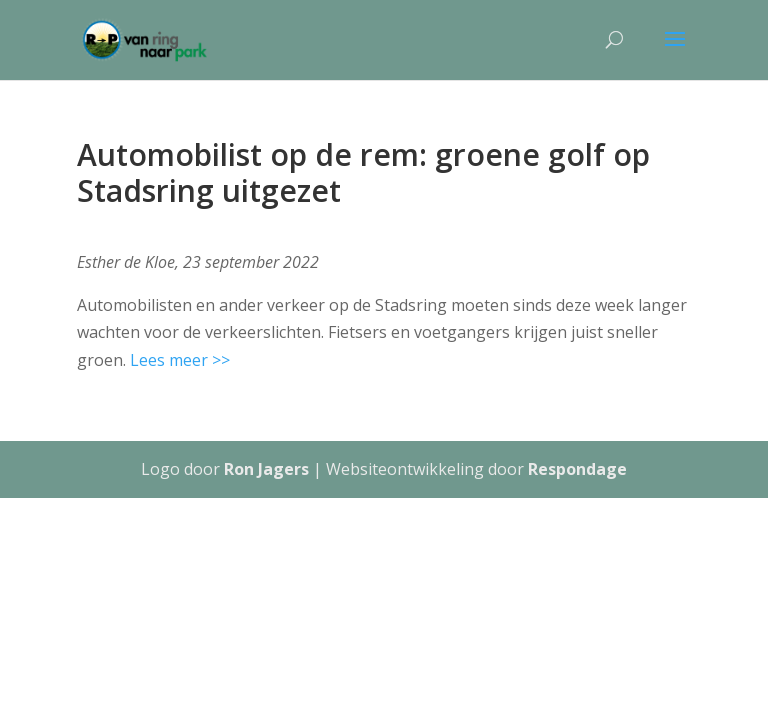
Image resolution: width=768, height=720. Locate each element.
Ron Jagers (266, 469)
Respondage (577, 469)
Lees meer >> (180, 360)
